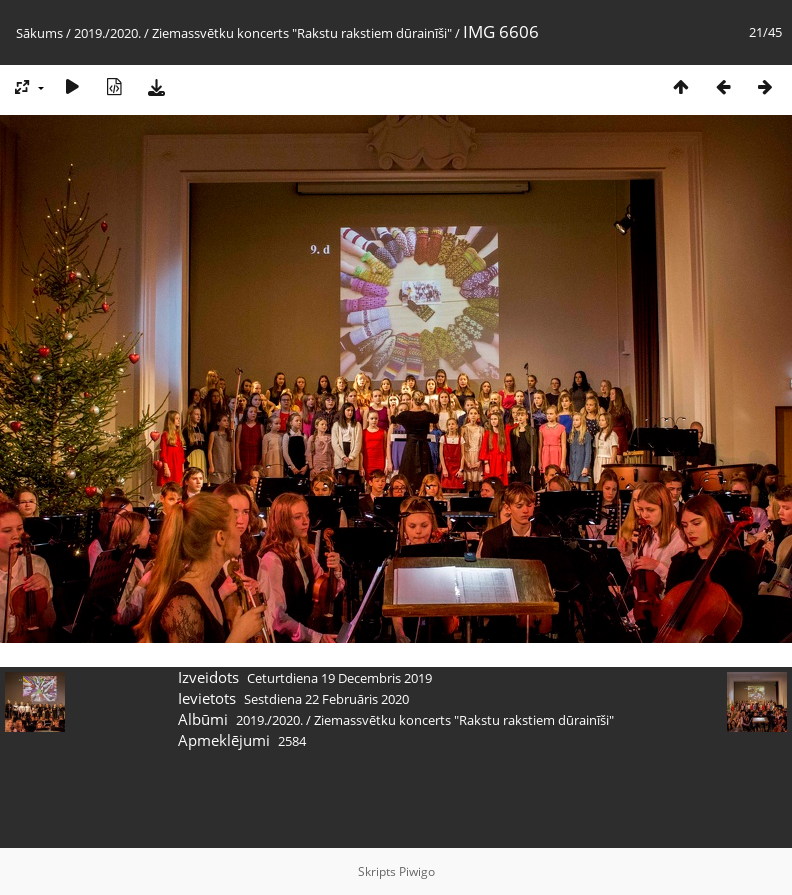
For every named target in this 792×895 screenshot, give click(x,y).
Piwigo (417, 871)
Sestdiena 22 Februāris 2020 (326, 699)
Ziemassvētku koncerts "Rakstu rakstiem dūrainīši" (302, 33)
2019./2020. (107, 33)
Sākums (39, 33)
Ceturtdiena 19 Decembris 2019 (339, 678)
